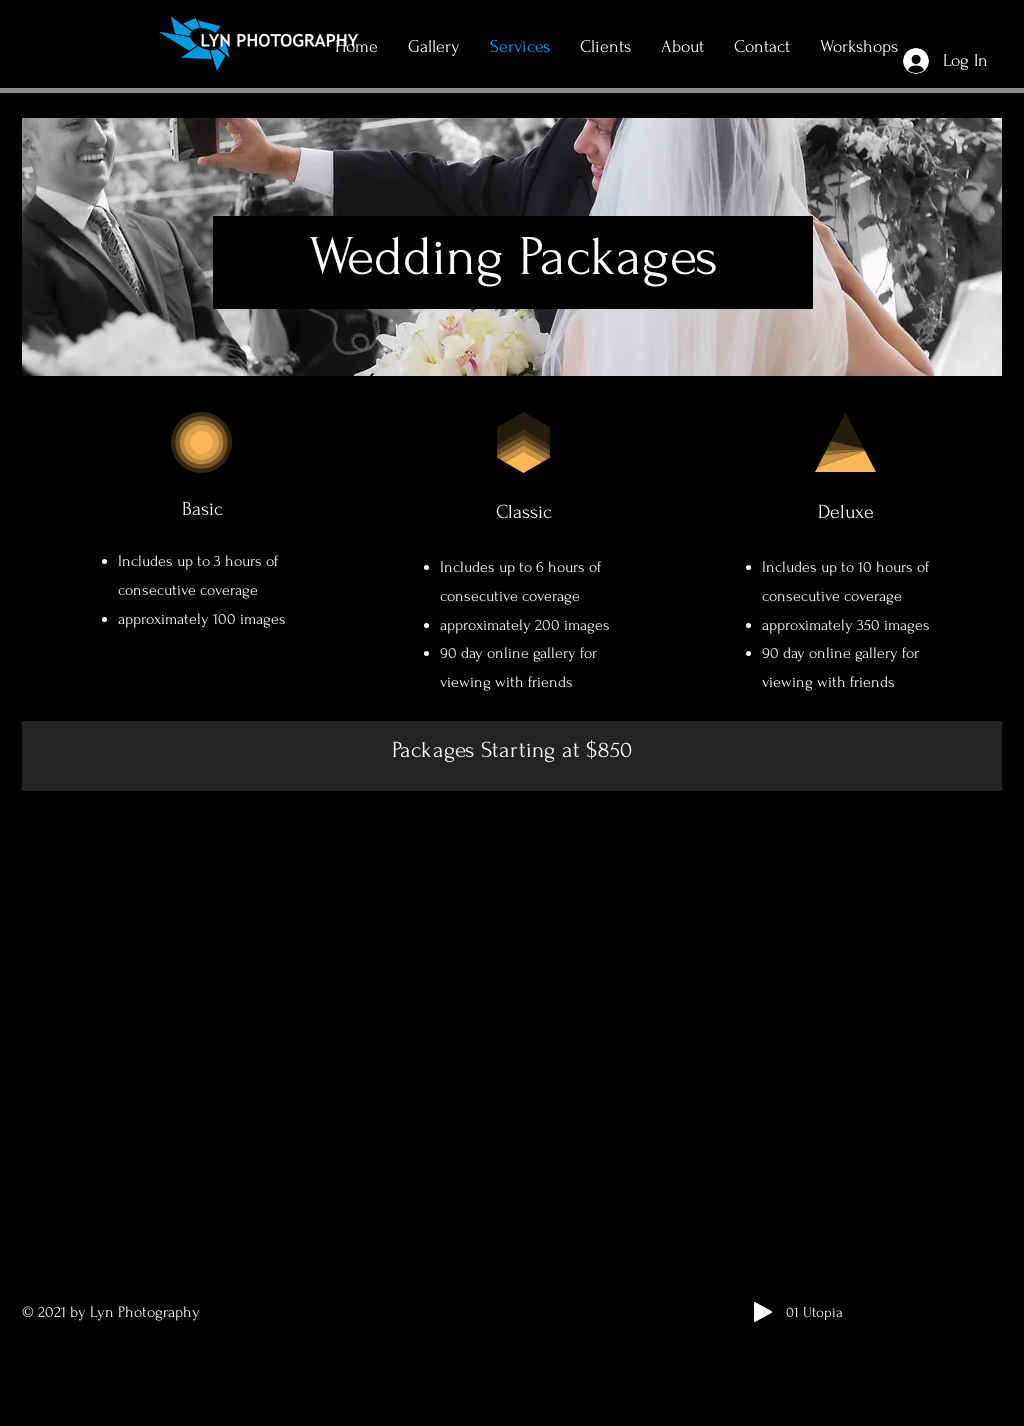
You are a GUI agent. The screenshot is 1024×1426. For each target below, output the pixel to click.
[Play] (763, 1312)
